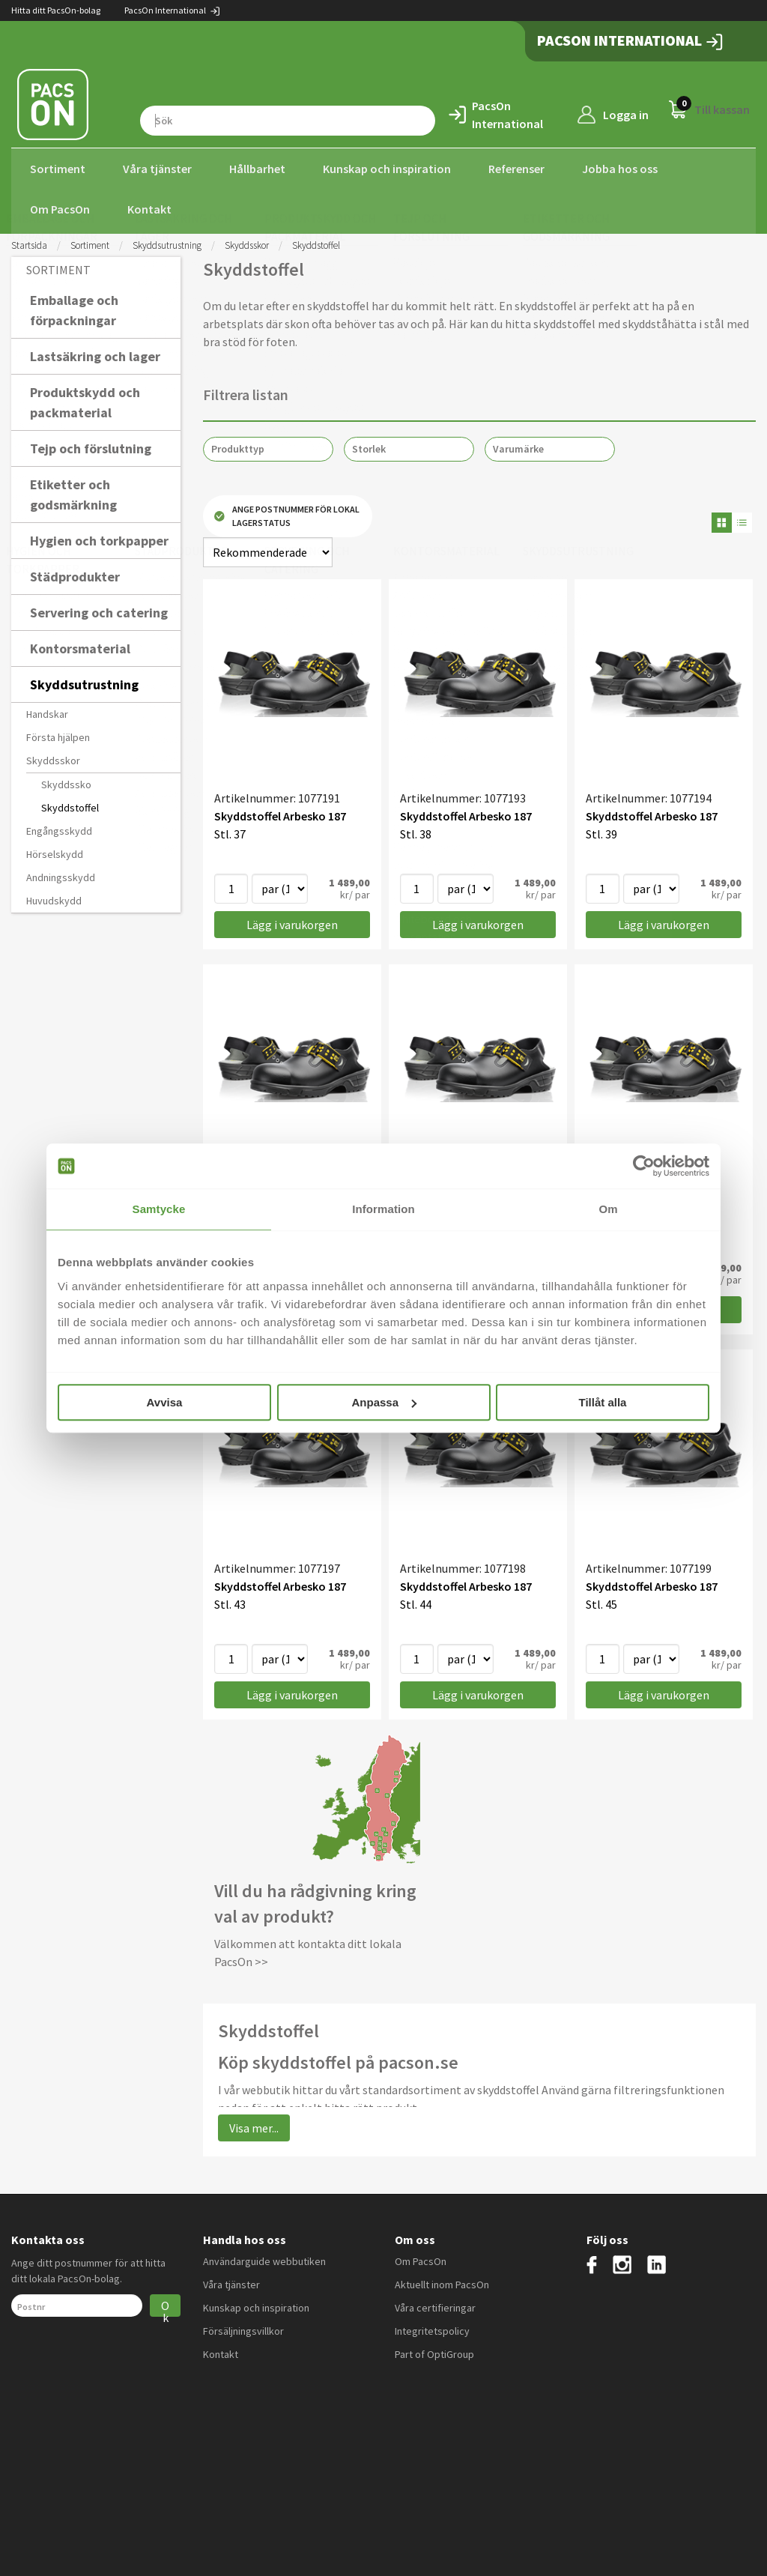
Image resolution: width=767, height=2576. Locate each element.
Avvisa (165, 1402)
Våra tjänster (157, 168)
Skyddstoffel (70, 803)
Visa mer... (254, 2123)
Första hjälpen (58, 733)
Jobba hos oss (620, 168)
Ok (165, 2303)
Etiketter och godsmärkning (73, 490)
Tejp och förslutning (90, 444)
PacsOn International (172, 10)
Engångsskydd (59, 826)
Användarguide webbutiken (264, 2257)
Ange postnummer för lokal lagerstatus (287, 512)
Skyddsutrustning (167, 241)
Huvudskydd (54, 896)
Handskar (47, 709)
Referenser (516, 168)
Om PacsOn (60, 209)
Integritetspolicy (432, 2327)
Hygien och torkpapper (99, 536)
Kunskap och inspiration (387, 168)
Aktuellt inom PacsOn (442, 2281)
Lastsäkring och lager (95, 351)
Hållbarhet (257, 168)
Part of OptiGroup (434, 2350)
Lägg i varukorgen (292, 920)
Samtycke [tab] (159, 1209)
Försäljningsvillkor (243, 2327)
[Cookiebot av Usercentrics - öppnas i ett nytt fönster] (643, 1166)
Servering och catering (99, 608)
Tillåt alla (603, 1402)
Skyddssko (66, 780)
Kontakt (149, 209)
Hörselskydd (54, 849)
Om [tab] (607, 1209)
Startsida (29, 241)
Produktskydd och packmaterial (85, 398)
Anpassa (383, 1402)
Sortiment (57, 168)
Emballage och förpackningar (74, 305)
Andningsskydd (60, 873)
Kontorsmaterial (80, 644)
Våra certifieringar (435, 2304)
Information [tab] (383, 1209)
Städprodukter (75, 572)
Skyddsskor (247, 241)
